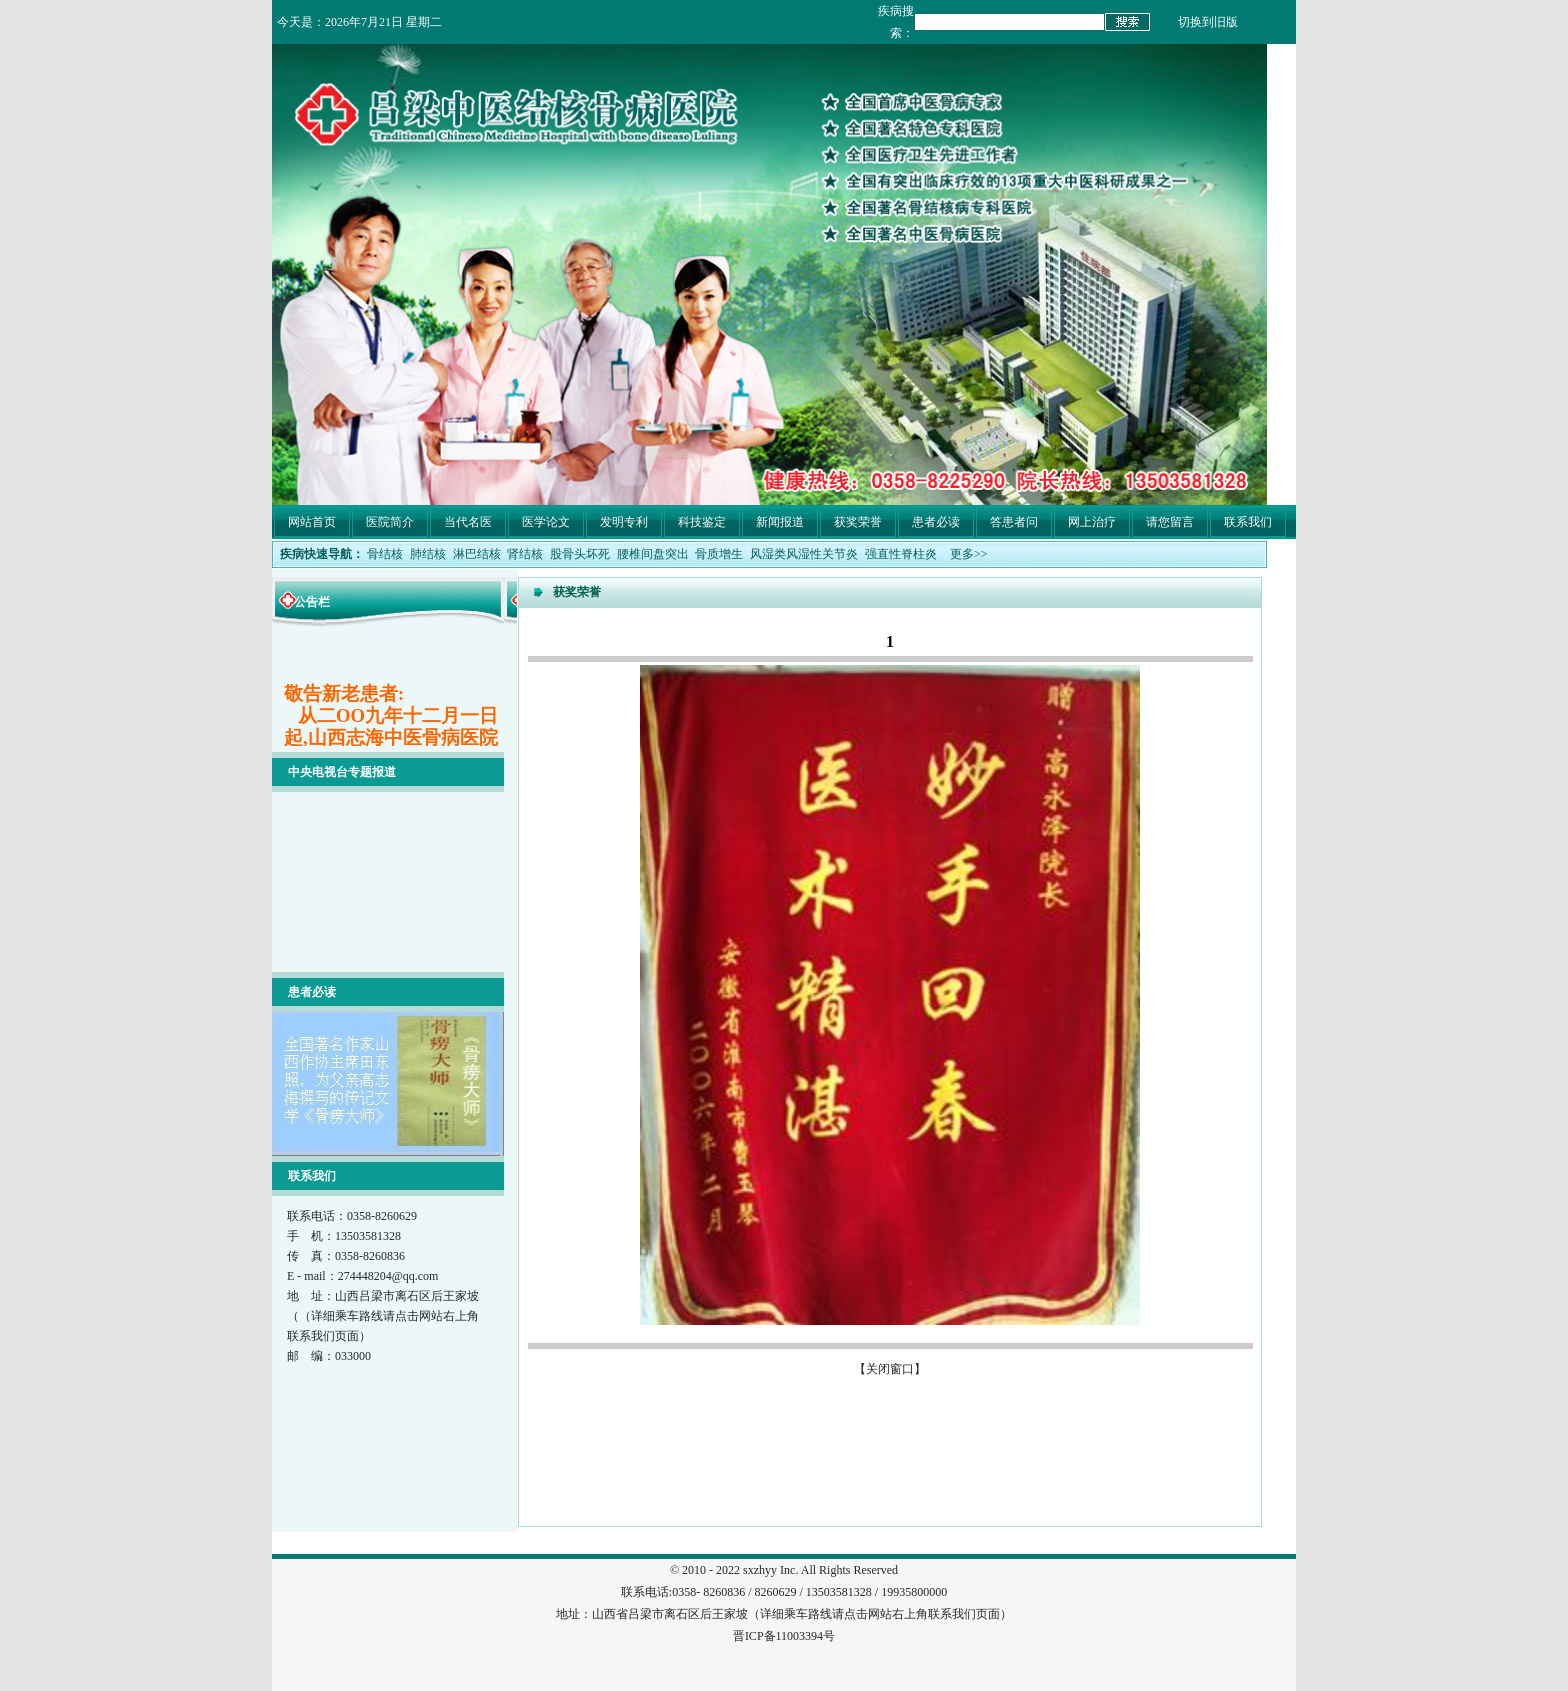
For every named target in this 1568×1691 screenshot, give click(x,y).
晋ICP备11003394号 (784, 1636)
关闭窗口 (890, 1369)
